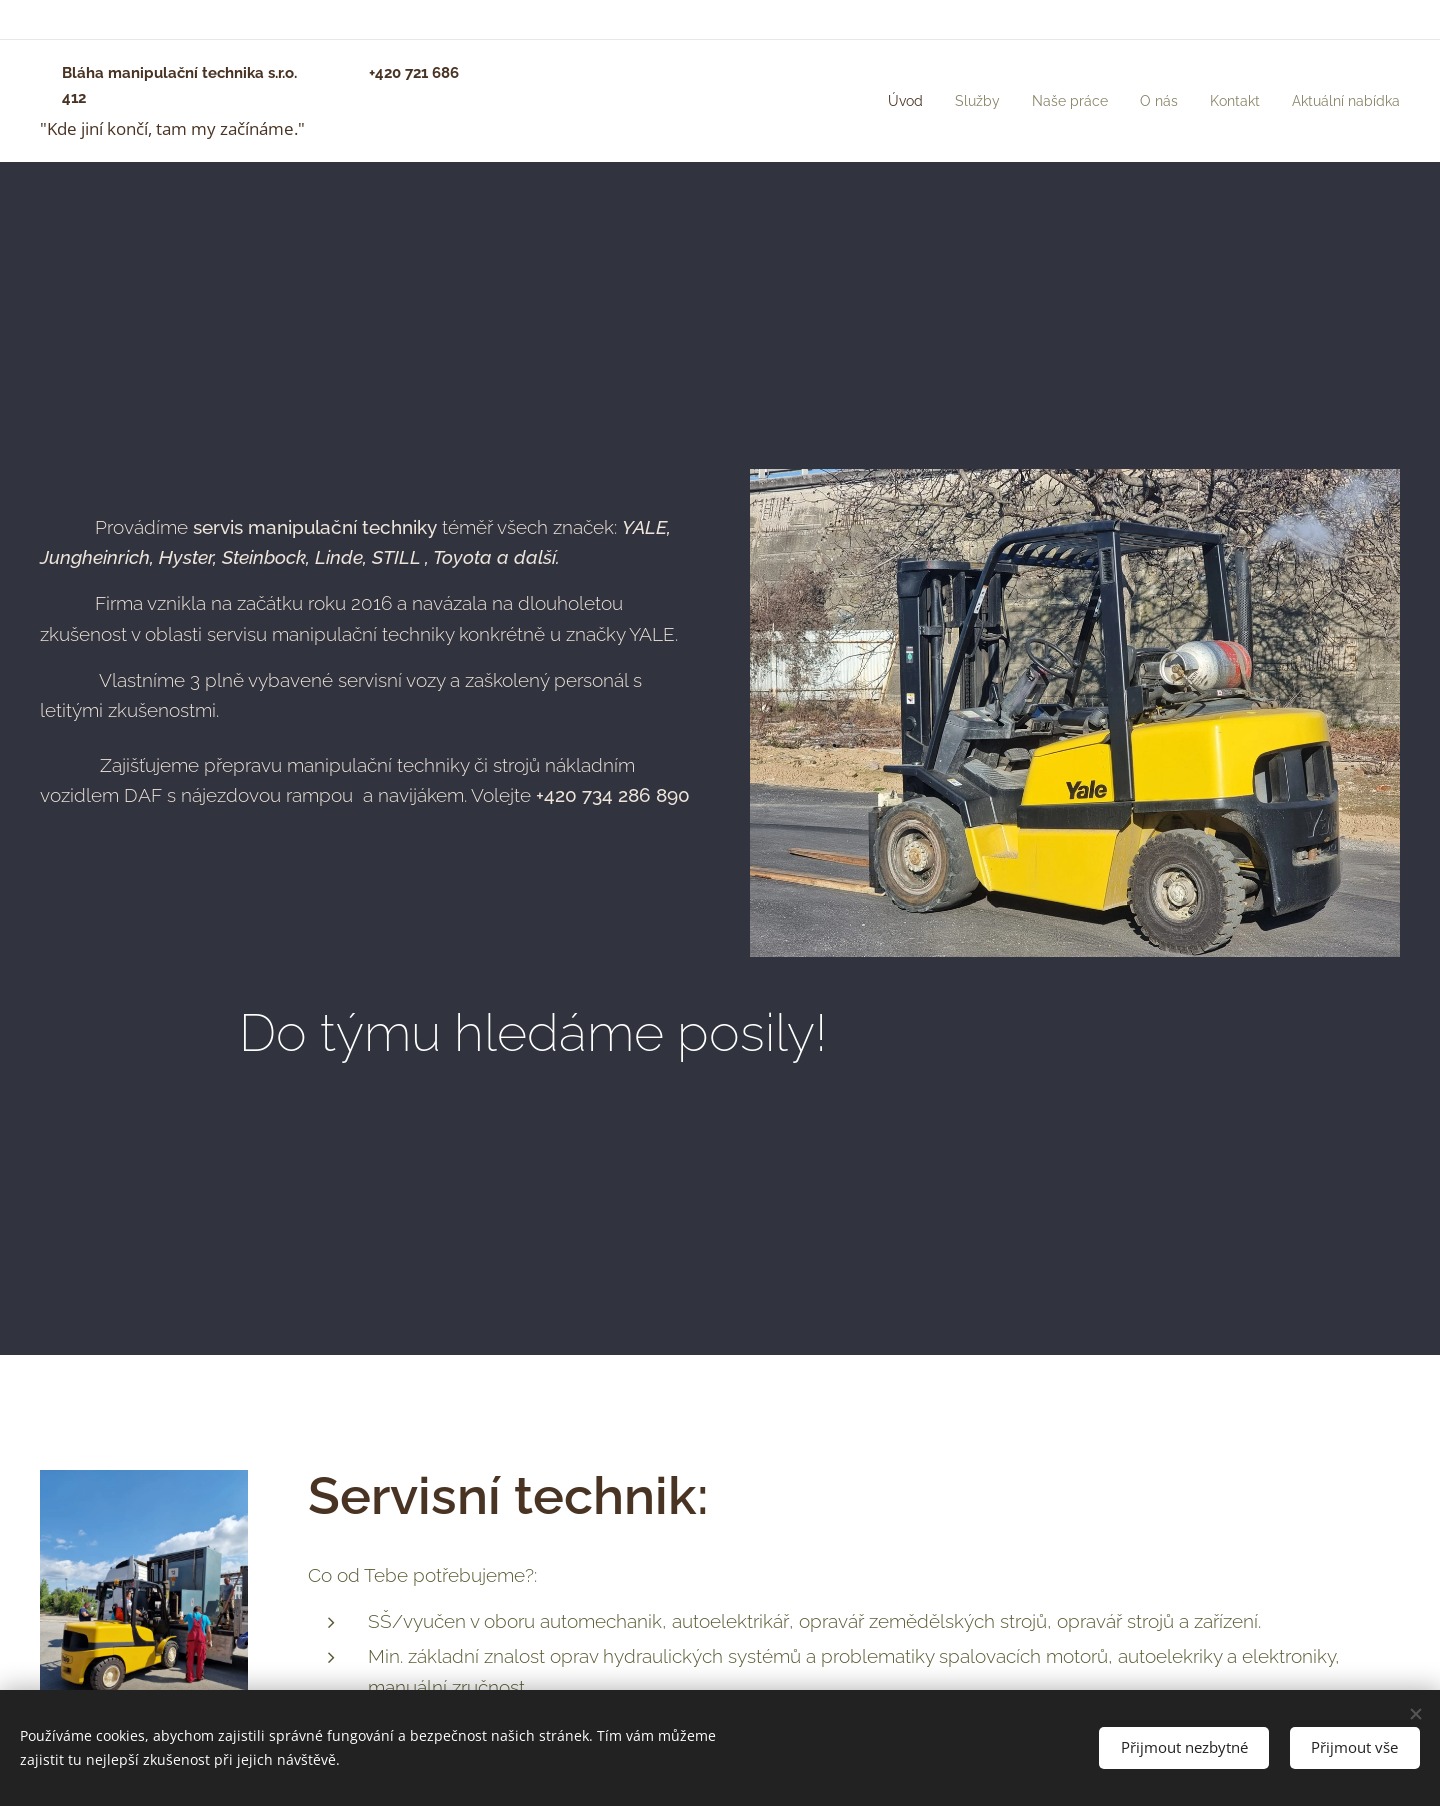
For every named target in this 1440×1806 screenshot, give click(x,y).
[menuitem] (878, 101)
